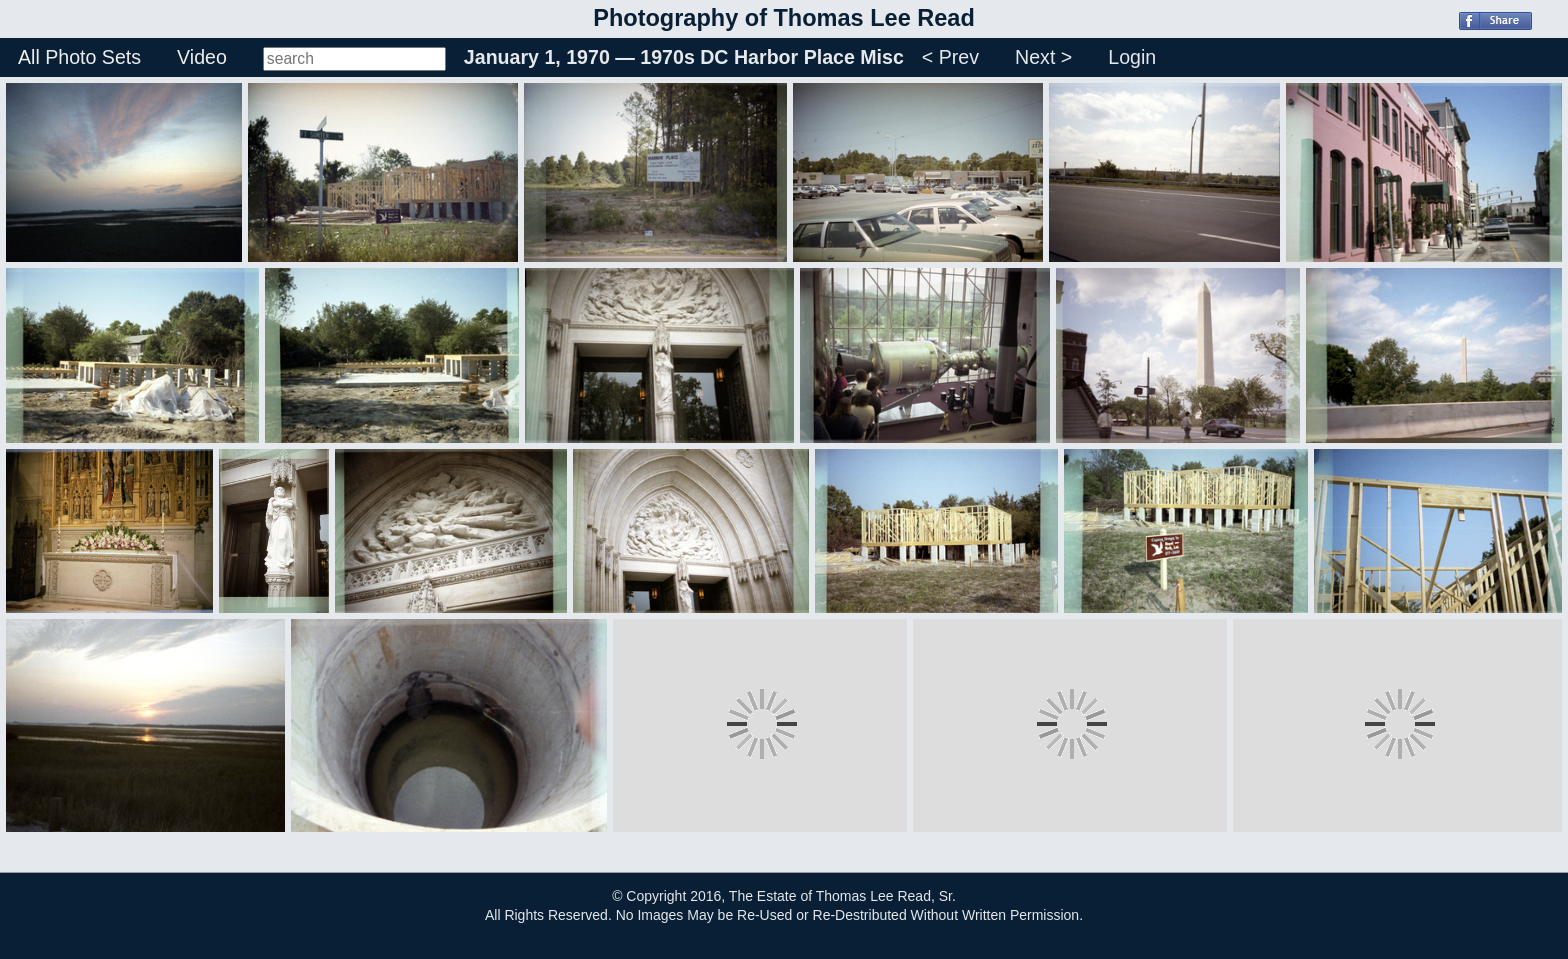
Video (202, 57)
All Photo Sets (79, 57)
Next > (1043, 57)
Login (1132, 57)
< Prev (950, 57)
